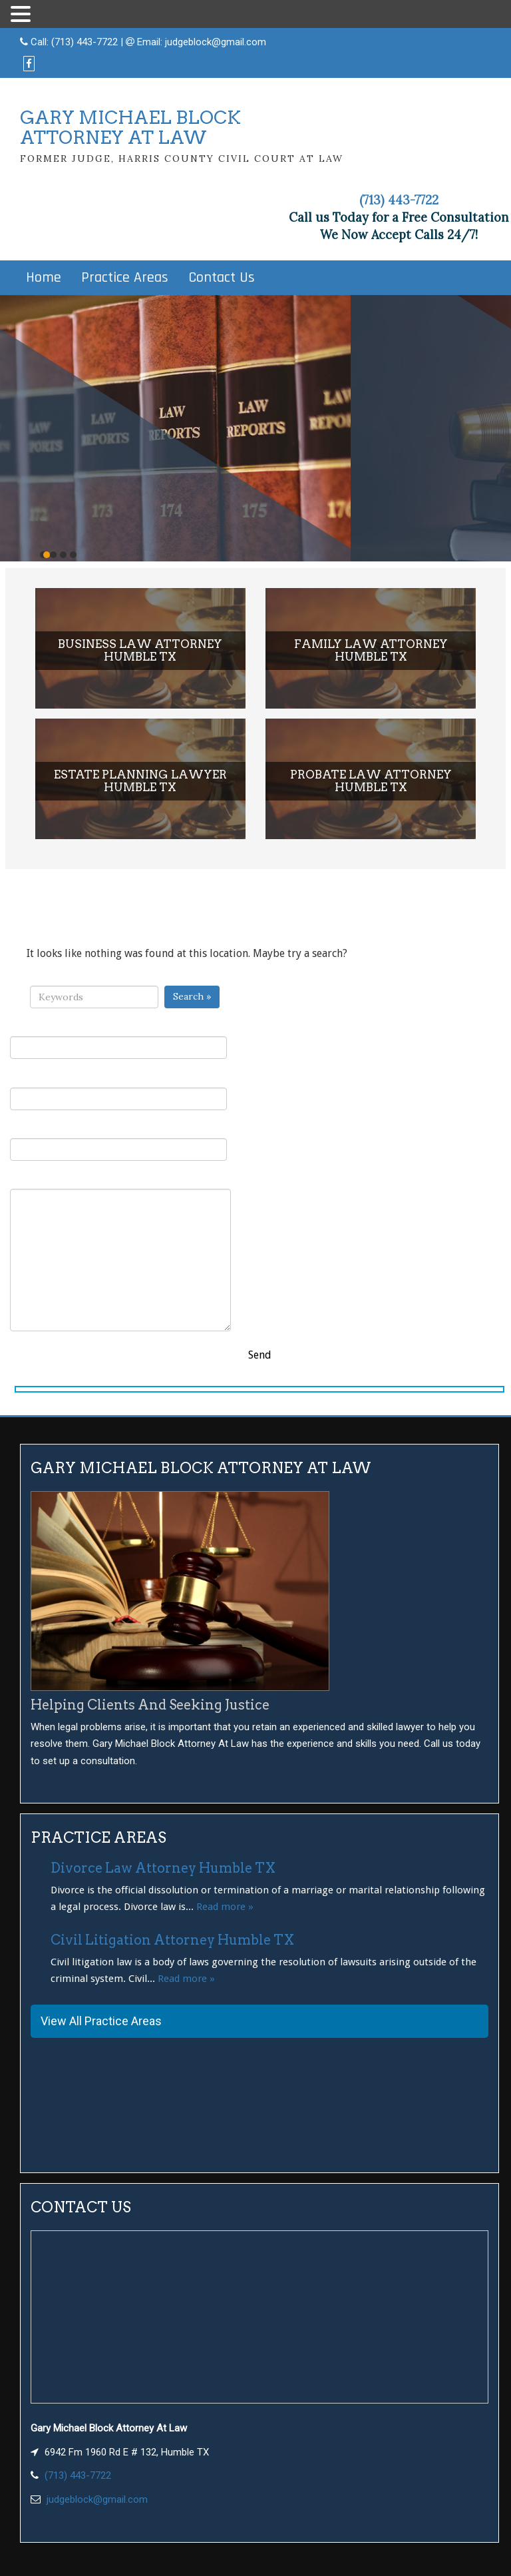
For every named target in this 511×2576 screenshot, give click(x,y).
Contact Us (221, 277)
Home (43, 277)
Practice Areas (124, 277)
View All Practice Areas (101, 2021)
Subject (118, 1142)
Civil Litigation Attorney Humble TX (172, 1940)
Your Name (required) (118, 1040)
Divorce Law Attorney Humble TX (163, 1868)
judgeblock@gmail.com (215, 42)
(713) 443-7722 (84, 42)
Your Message (120, 1252)
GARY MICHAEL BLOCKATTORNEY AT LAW (130, 128)
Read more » (225, 1907)
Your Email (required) (118, 1091)
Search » (192, 996)
